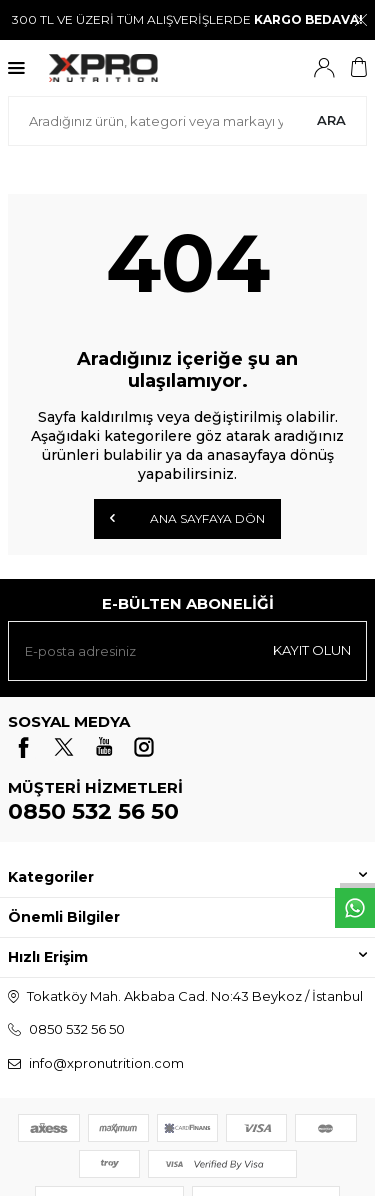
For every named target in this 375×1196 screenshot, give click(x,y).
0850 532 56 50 (93, 811)
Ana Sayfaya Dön (187, 518)
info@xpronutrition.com (106, 1063)
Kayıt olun (312, 650)
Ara (331, 120)
